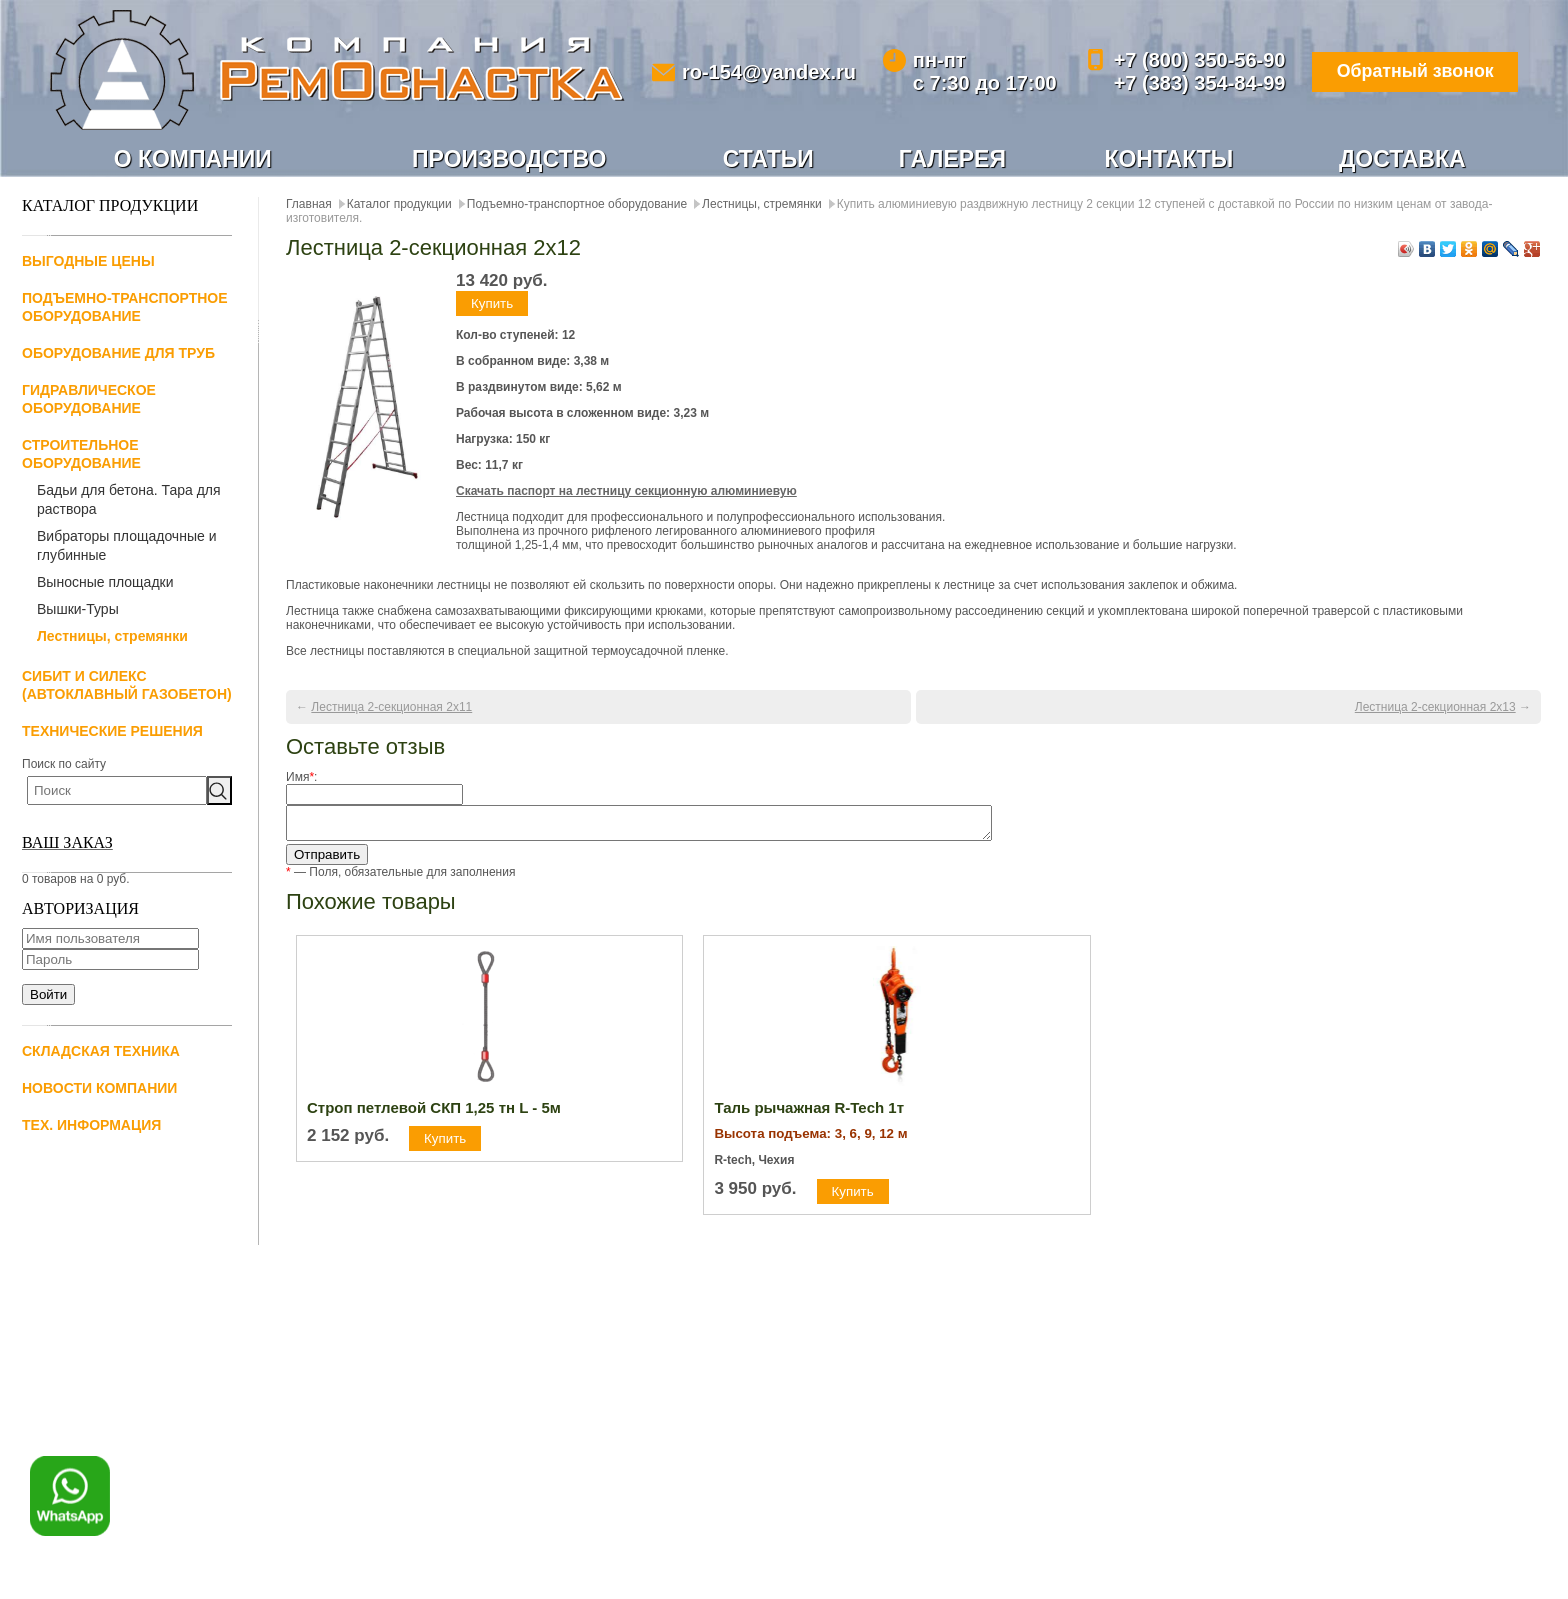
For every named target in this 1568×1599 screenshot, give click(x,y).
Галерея (952, 159)
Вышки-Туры (78, 609)
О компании (193, 159)
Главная (309, 204)
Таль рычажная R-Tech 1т (809, 1113)
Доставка (1402, 159)
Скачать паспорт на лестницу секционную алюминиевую (626, 491)
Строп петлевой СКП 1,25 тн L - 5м (434, 1113)
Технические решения (112, 731)
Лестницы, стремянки (112, 636)
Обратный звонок (1413, 72)
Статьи (768, 159)
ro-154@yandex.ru (768, 72)
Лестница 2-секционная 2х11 (391, 707)
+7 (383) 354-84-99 (1197, 83)
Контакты (1168, 159)
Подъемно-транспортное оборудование (577, 204)
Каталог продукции (399, 204)
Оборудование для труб (118, 353)
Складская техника (101, 1051)
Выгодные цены (88, 261)
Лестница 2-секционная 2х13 (1435, 707)
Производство (509, 159)
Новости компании (99, 1088)
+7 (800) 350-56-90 (1197, 60)
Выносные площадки (105, 582)
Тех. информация (91, 1125)
